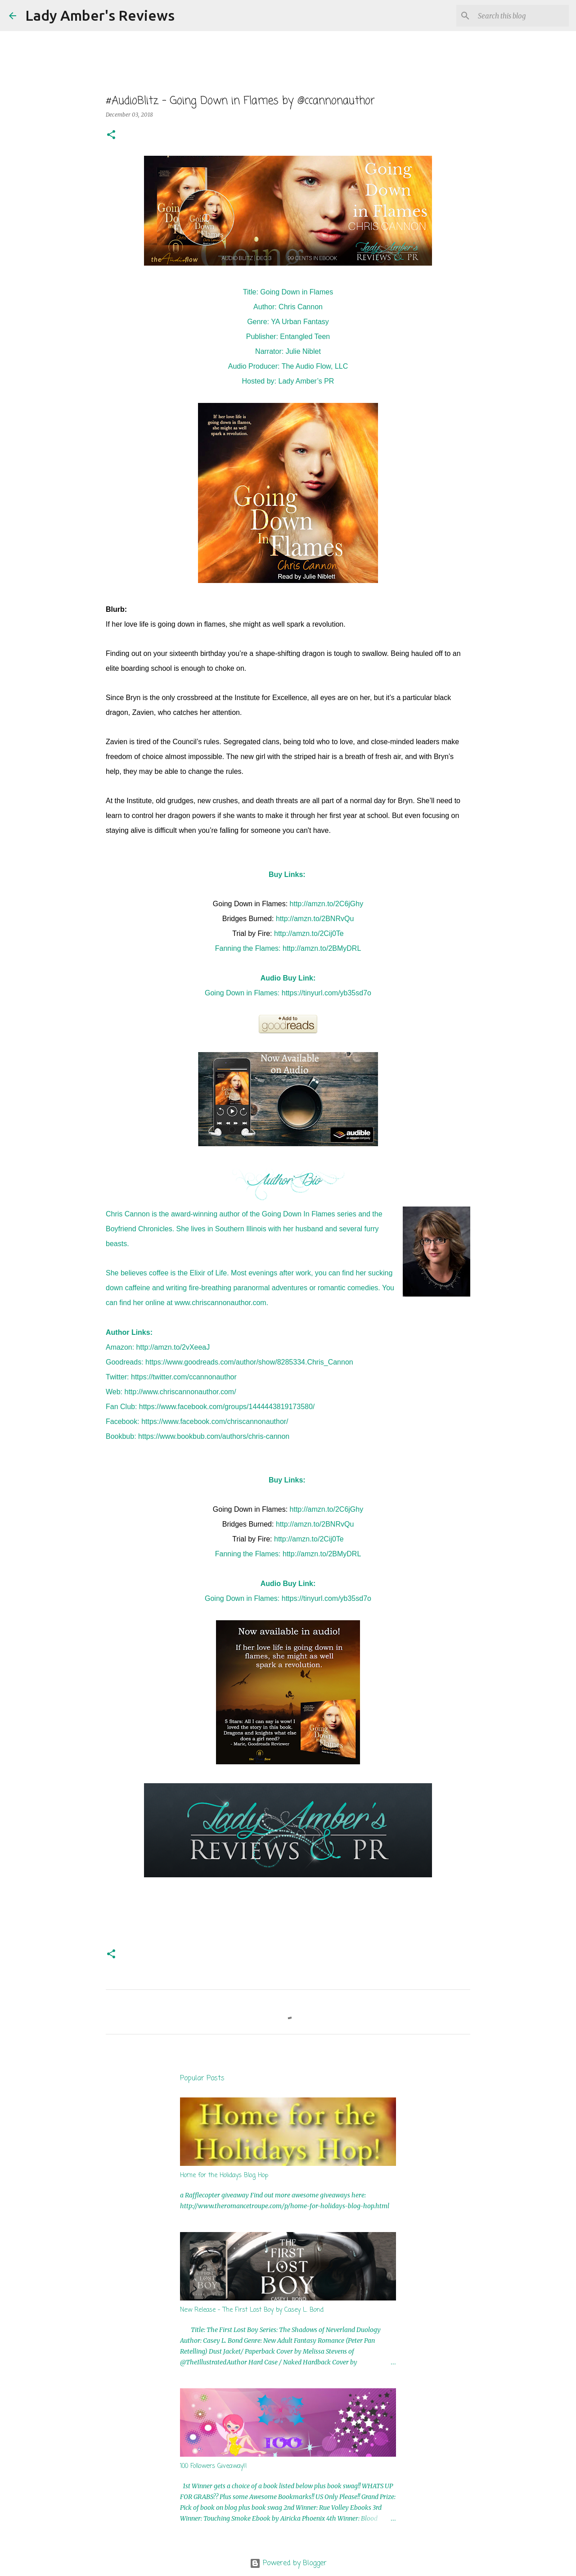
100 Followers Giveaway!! (213, 2466)
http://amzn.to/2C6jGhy (327, 904)
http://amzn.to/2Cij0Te (309, 933)
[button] (111, 135)
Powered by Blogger (288, 2563)
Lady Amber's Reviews (100, 15)
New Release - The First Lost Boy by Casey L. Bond (252, 2310)
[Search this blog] (521, 16)
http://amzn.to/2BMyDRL (322, 948)
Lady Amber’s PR (306, 381)
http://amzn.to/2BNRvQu (315, 918)
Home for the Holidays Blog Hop (224, 2175)
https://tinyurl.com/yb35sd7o (326, 993)
